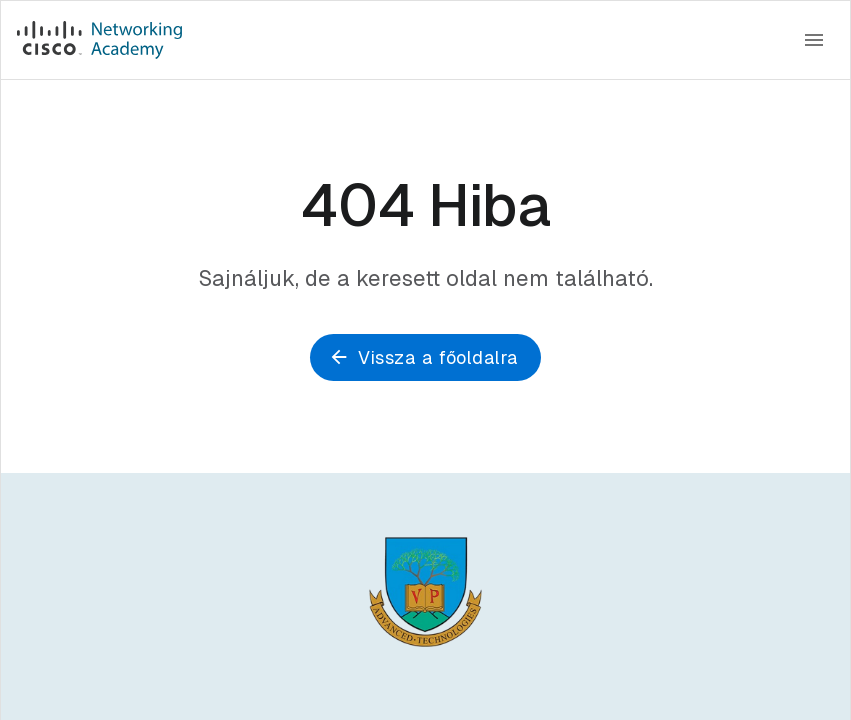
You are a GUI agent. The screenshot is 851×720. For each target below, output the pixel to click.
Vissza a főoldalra (425, 358)
